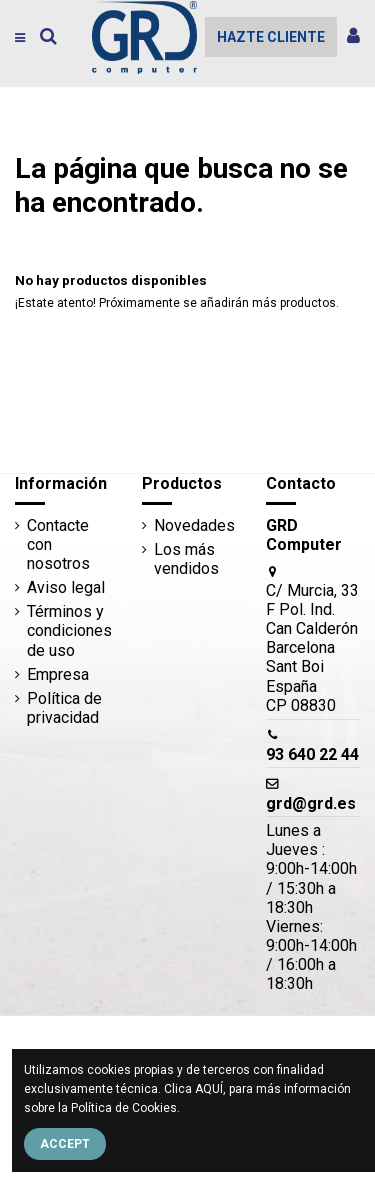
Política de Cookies (124, 1108)
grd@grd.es (311, 803)
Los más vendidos (186, 559)
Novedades (194, 525)
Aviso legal (66, 587)
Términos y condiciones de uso (69, 630)
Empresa (58, 674)
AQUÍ (209, 1089)
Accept (65, 1144)
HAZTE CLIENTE (271, 37)
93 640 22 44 (312, 754)
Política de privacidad (64, 708)
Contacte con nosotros (58, 544)
